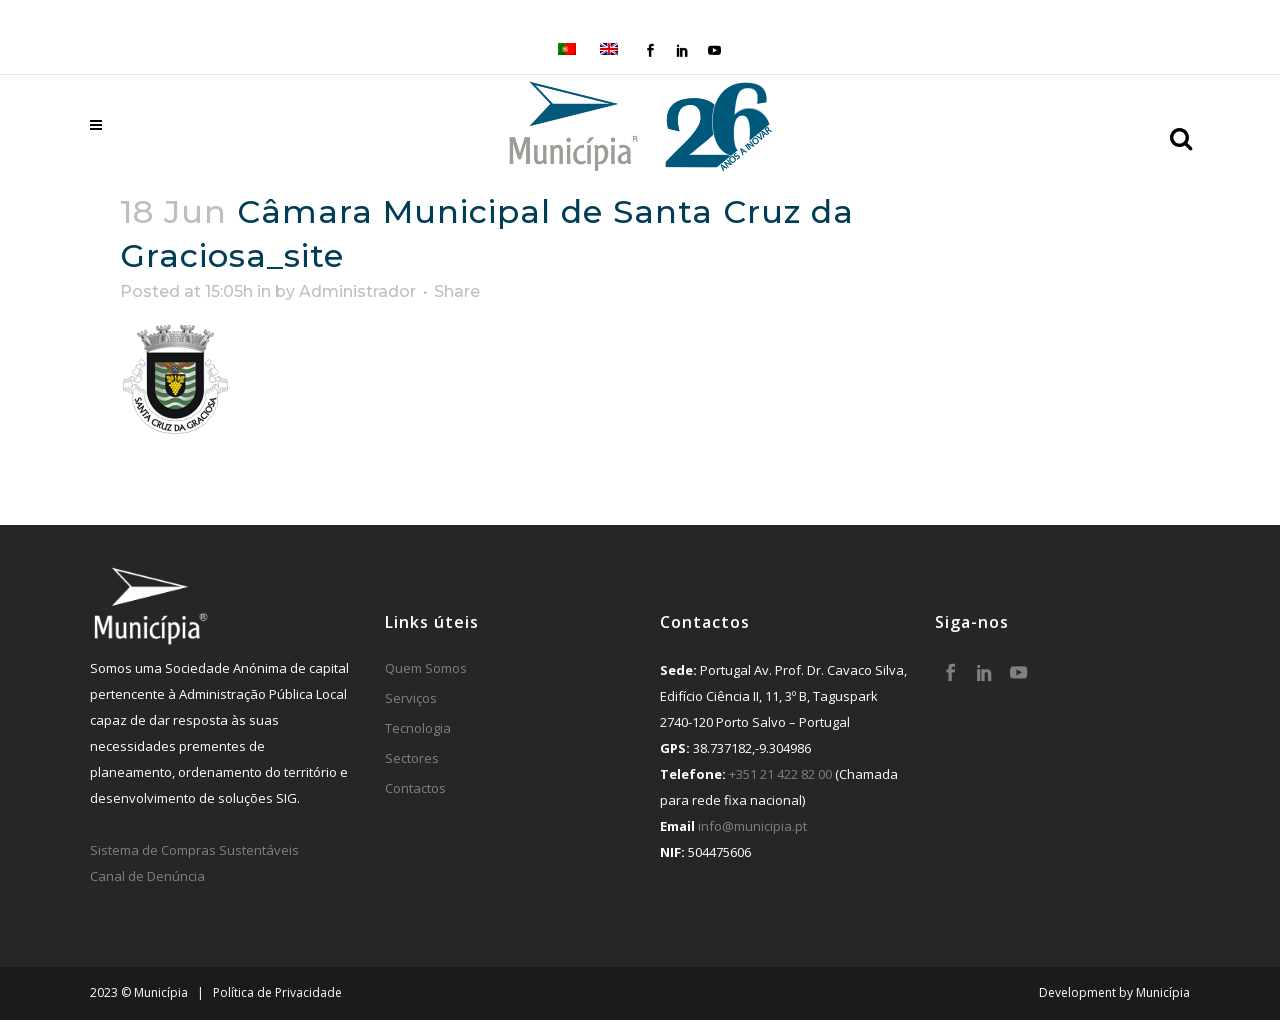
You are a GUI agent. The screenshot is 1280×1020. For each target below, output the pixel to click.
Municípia (1163, 992)
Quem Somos (426, 668)
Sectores (412, 758)
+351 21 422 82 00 (780, 774)
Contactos (415, 788)
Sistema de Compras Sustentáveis (194, 850)
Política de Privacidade (277, 992)
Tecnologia (418, 728)
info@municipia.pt (752, 826)
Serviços (411, 698)
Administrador (357, 291)
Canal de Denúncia (147, 876)
